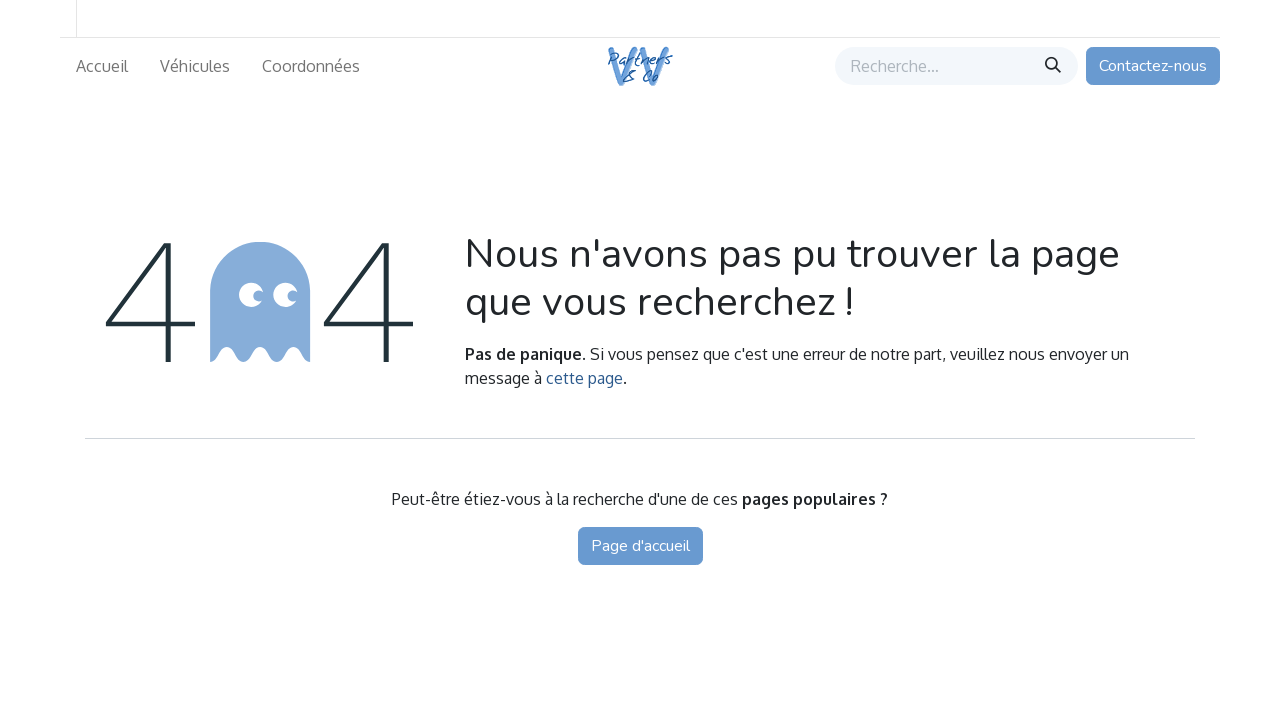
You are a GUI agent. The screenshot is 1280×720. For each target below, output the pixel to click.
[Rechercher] (1055, 66)
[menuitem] (102, 66)
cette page (584, 378)
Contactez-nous (1153, 66)
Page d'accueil (640, 546)
